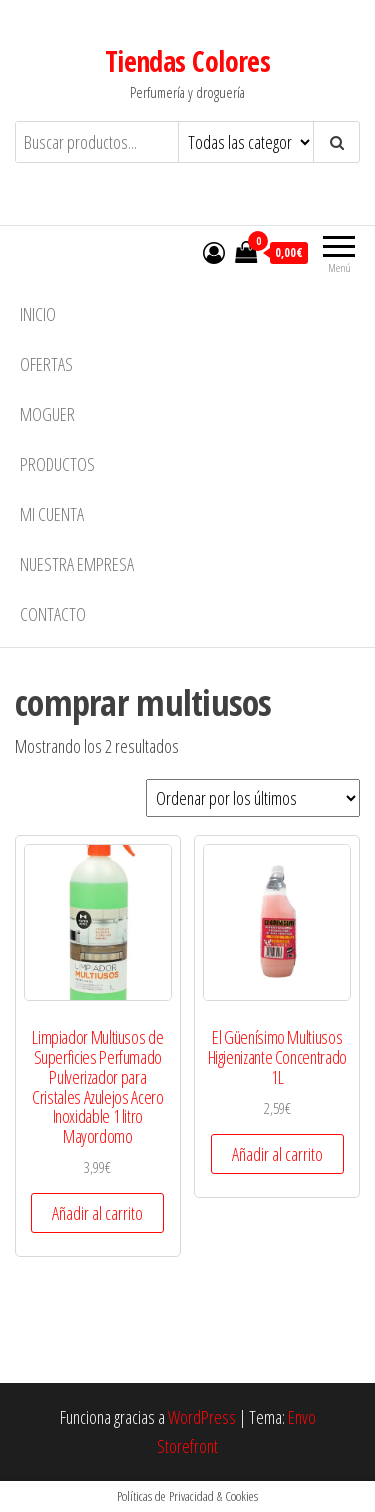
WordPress (202, 1417)
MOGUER (47, 414)
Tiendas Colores (188, 61)
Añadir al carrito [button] (97, 1213)
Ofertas (46, 364)
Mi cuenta (52, 514)
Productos (57, 464)
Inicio (38, 314)
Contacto (53, 614)
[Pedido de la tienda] (253, 798)
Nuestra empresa (77, 564)
